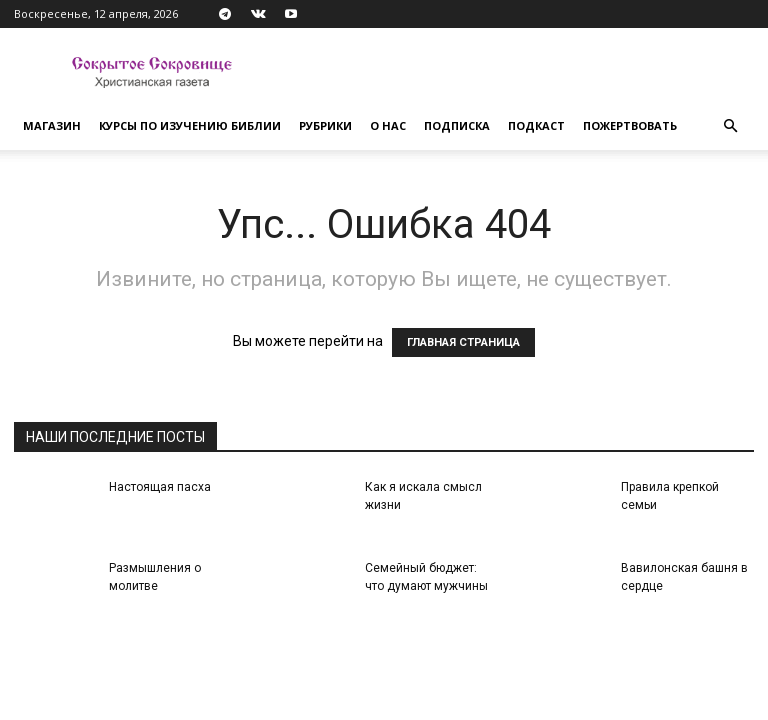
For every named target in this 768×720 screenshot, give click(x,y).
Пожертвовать (630, 125)
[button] (730, 126)
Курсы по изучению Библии (190, 125)
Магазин (52, 125)
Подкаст (536, 125)
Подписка (457, 125)
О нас (388, 125)
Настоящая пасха (160, 487)
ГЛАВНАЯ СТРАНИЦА (463, 342)
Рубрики (325, 125)
